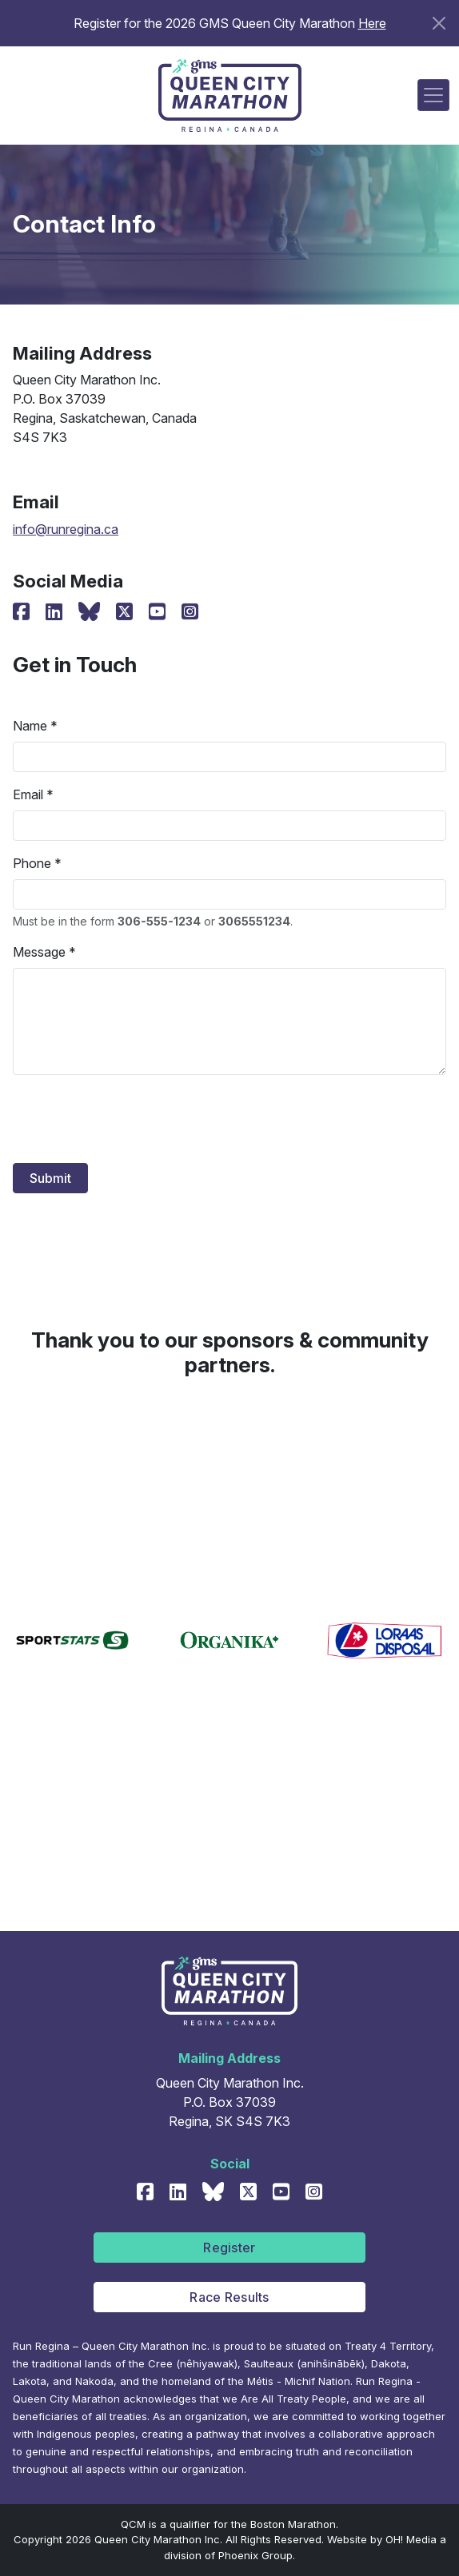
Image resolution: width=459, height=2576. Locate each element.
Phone (32, 863)
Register (229, 2247)
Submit (50, 1178)
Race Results (229, 2297)
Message (39, 952)
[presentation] (134, 1119)
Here (372, 23)
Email (28, 794)
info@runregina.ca (65, 529)
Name (30, 726)
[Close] (439, 23)
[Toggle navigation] (433, 95)
